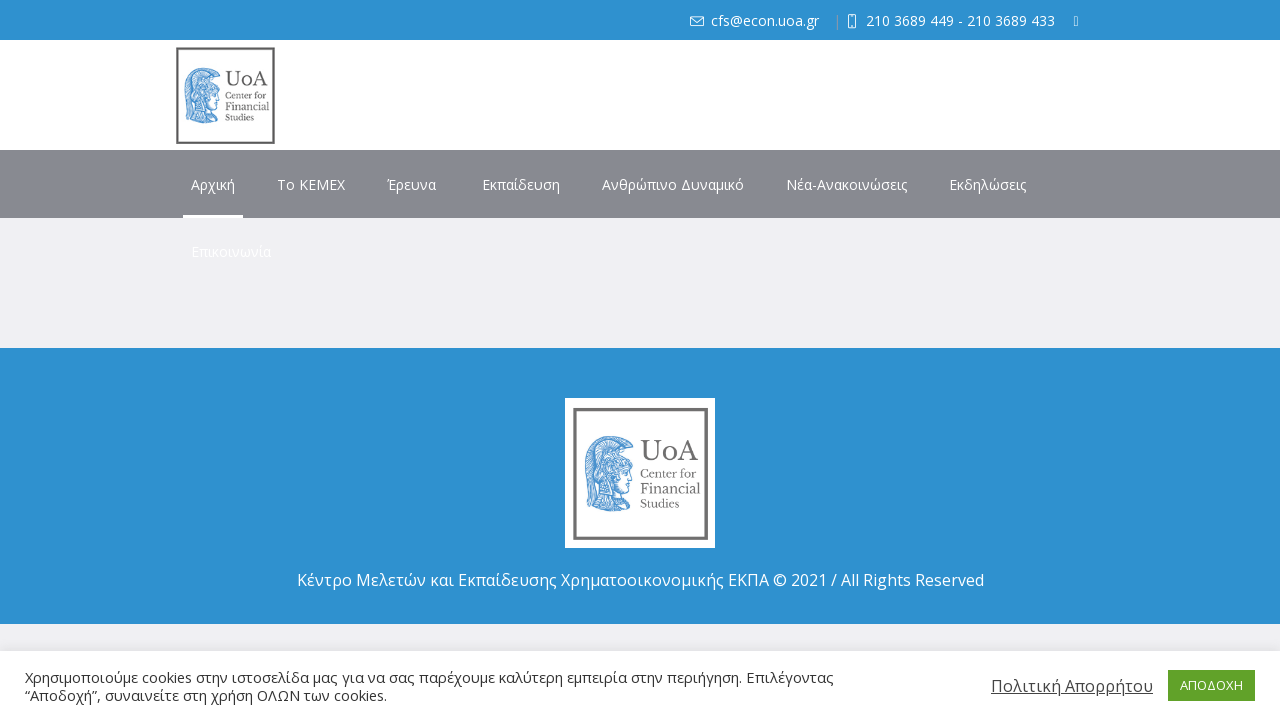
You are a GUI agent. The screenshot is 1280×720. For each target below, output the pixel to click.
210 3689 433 (1011, 20)
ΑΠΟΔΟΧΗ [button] (1211, 685)
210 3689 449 (910, 20)
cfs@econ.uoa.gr (765, 20)
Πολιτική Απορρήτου (1072, 686)
